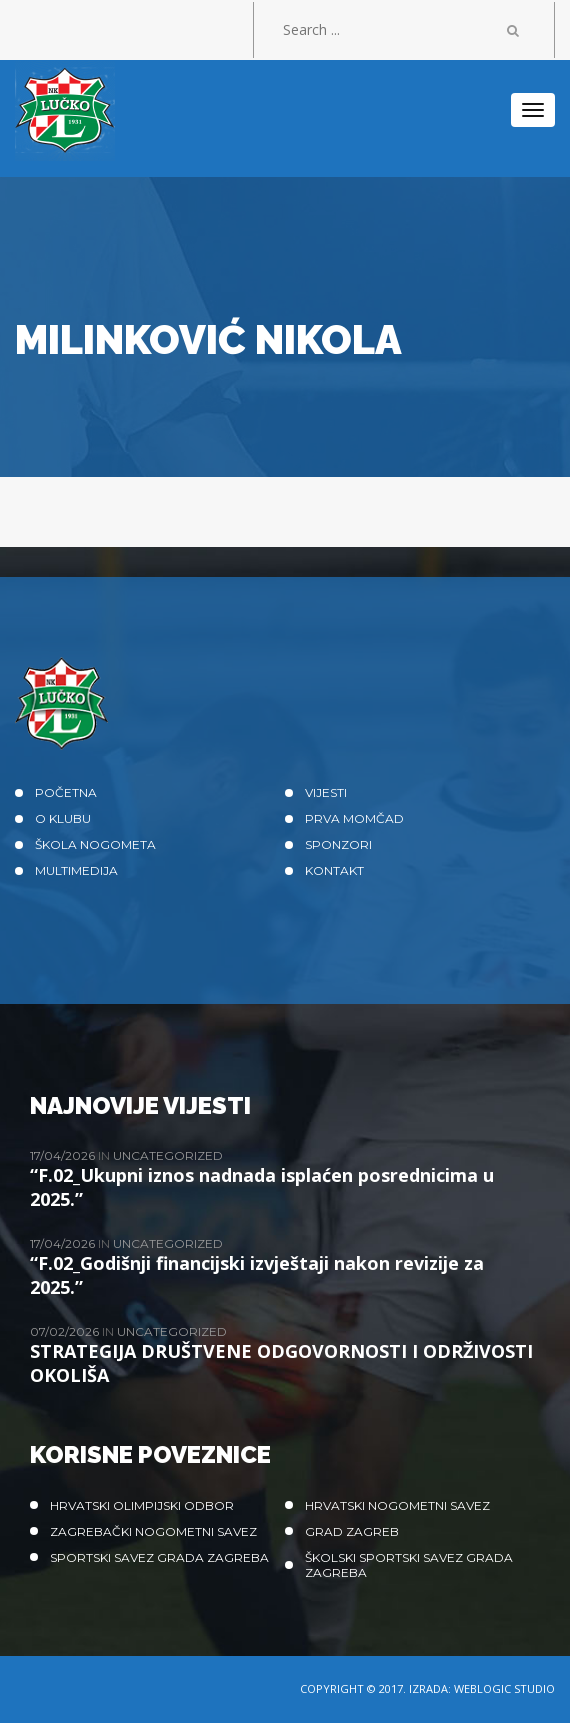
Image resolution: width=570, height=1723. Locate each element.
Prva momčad (354, 818)
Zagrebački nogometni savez (153, 1531)
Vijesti (326, 792)
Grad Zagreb (352, 1531)
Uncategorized (168, 1155)
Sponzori (338, 844)
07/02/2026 (66, 1331)
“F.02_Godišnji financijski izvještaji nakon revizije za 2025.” (257, 1275)
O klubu (63, 818)
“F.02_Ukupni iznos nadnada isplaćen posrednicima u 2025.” (262, 1187)
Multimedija (76, 870)
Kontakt (334, 870)
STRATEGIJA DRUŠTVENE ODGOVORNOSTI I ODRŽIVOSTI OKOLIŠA (281, 1363)
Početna (66, 792)
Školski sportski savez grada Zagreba (409, 1565)
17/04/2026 (64, 1155)
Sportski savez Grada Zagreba (159, 1557)
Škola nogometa (95, 844)
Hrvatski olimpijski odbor (142, 1505)
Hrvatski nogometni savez (397, 1505)
